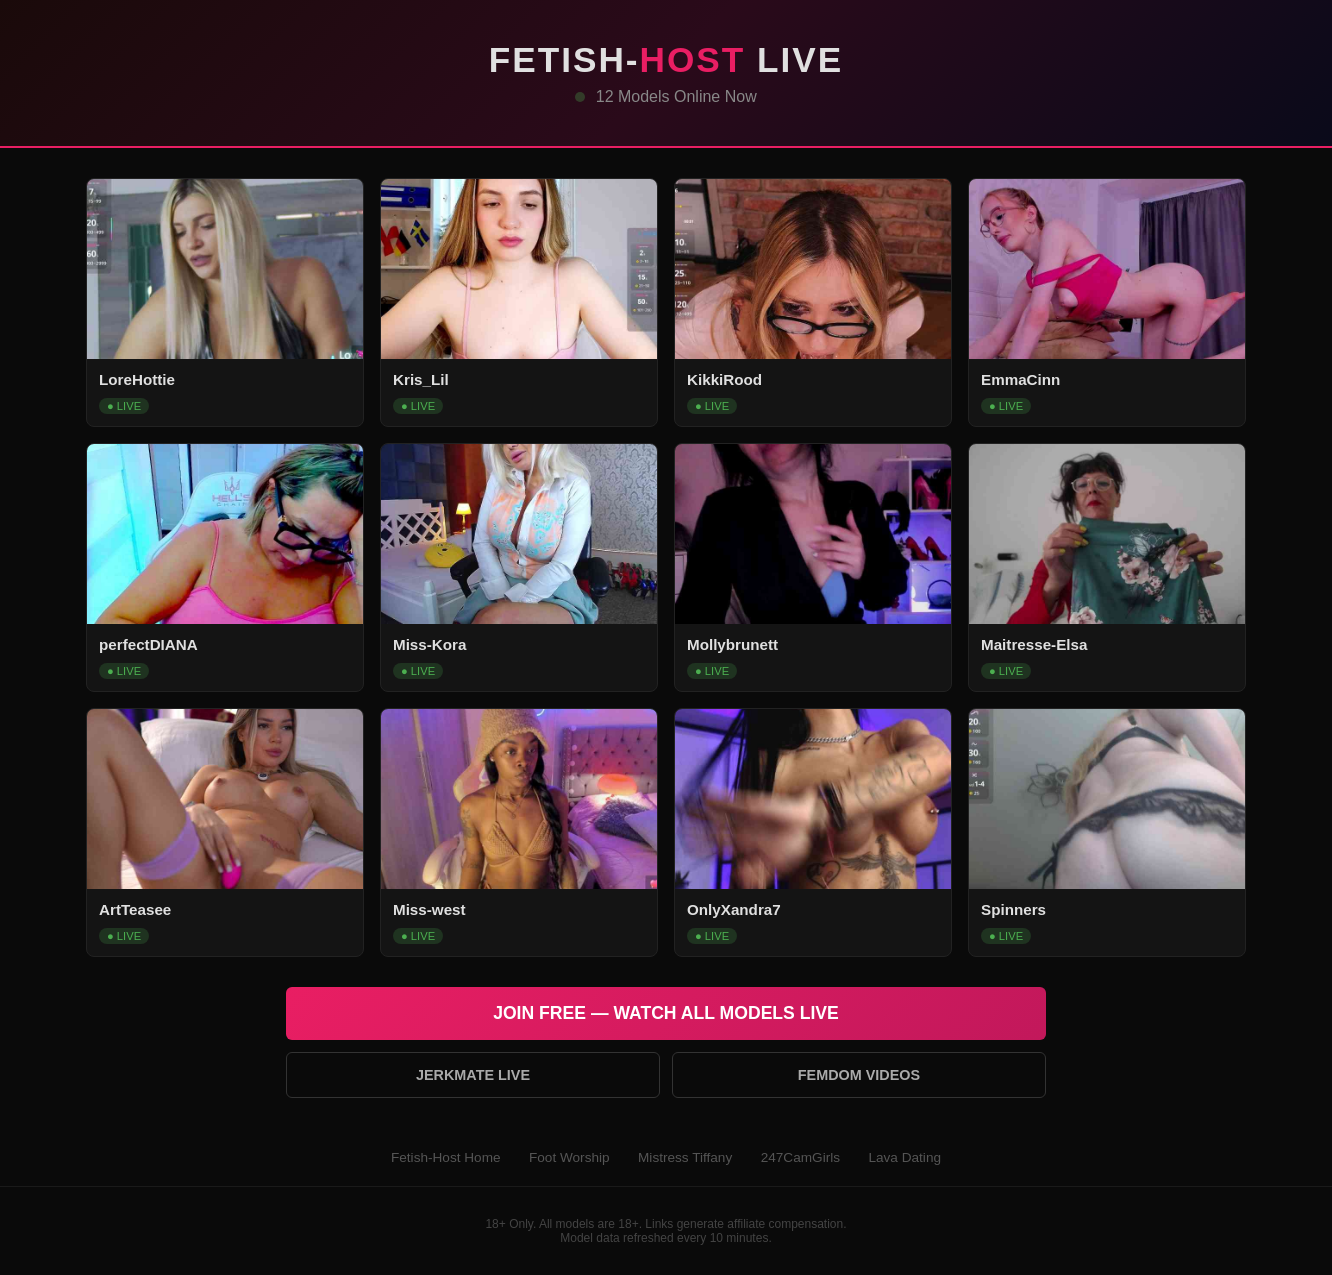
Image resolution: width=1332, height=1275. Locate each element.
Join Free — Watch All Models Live (666, 1013)
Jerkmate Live (473, 1075)
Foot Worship (569, 1157)
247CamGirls (800, 1157)
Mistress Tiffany (685, 1157)
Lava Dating (904, 1157)
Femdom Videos (859, 1075)
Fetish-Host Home (446, 1157)
